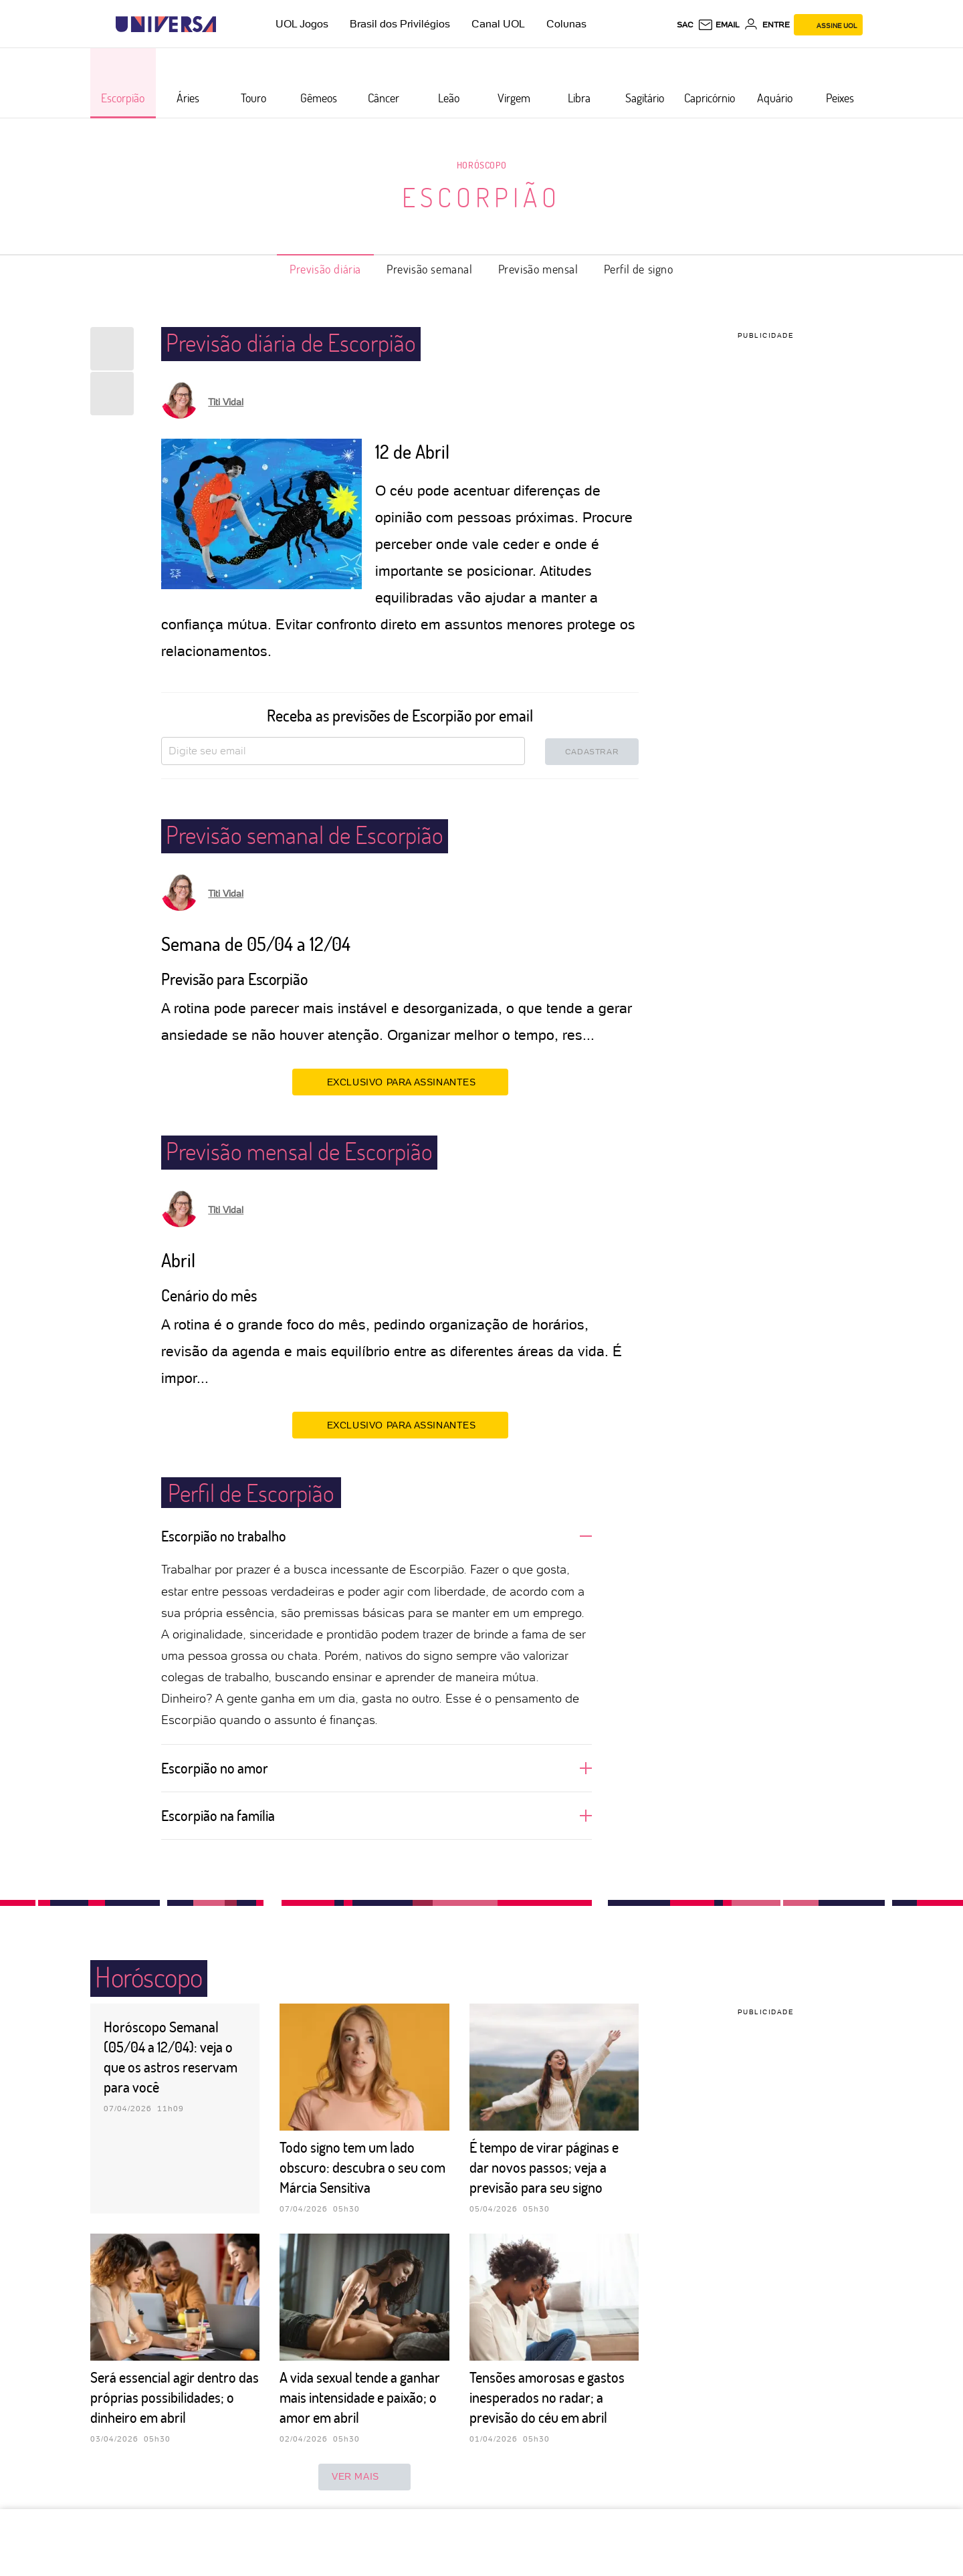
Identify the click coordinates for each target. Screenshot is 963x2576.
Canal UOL (498, 23)
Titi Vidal (225, 402)
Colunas (566, 23)
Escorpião (481, 196)
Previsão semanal (430, 269)
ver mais (364, 2477)
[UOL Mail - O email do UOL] (719, 25)
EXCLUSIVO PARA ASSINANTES (400, 1081)
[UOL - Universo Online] (227, 24)
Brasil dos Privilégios (400, 23)
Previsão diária (325, 269)
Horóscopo (481, 164)
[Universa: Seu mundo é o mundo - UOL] (166, 24)
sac (685, 24)
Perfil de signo (638, 269)
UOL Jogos (302, 23)
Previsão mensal (538, 269)
